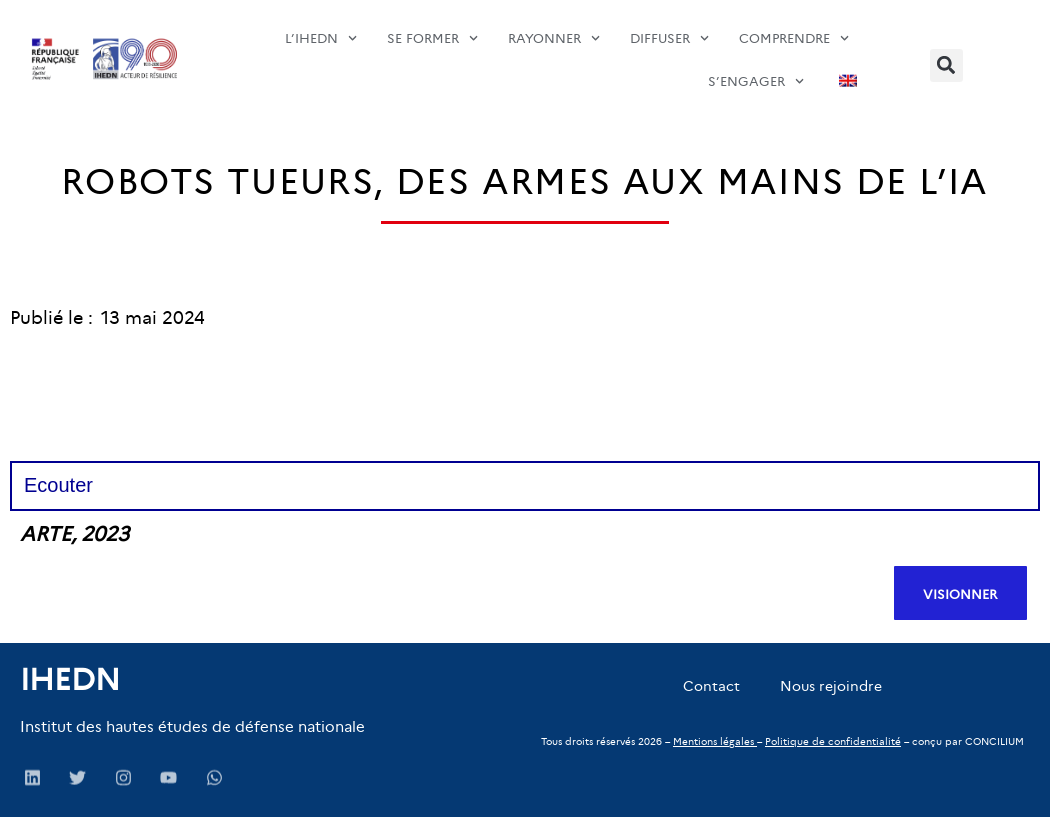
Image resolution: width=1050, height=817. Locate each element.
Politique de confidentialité (833, 741)
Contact (711, 686)
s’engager (756, 61)
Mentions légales (713, 741)
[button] (946, 65)
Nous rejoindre (831, 686)
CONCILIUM (994, 741)
